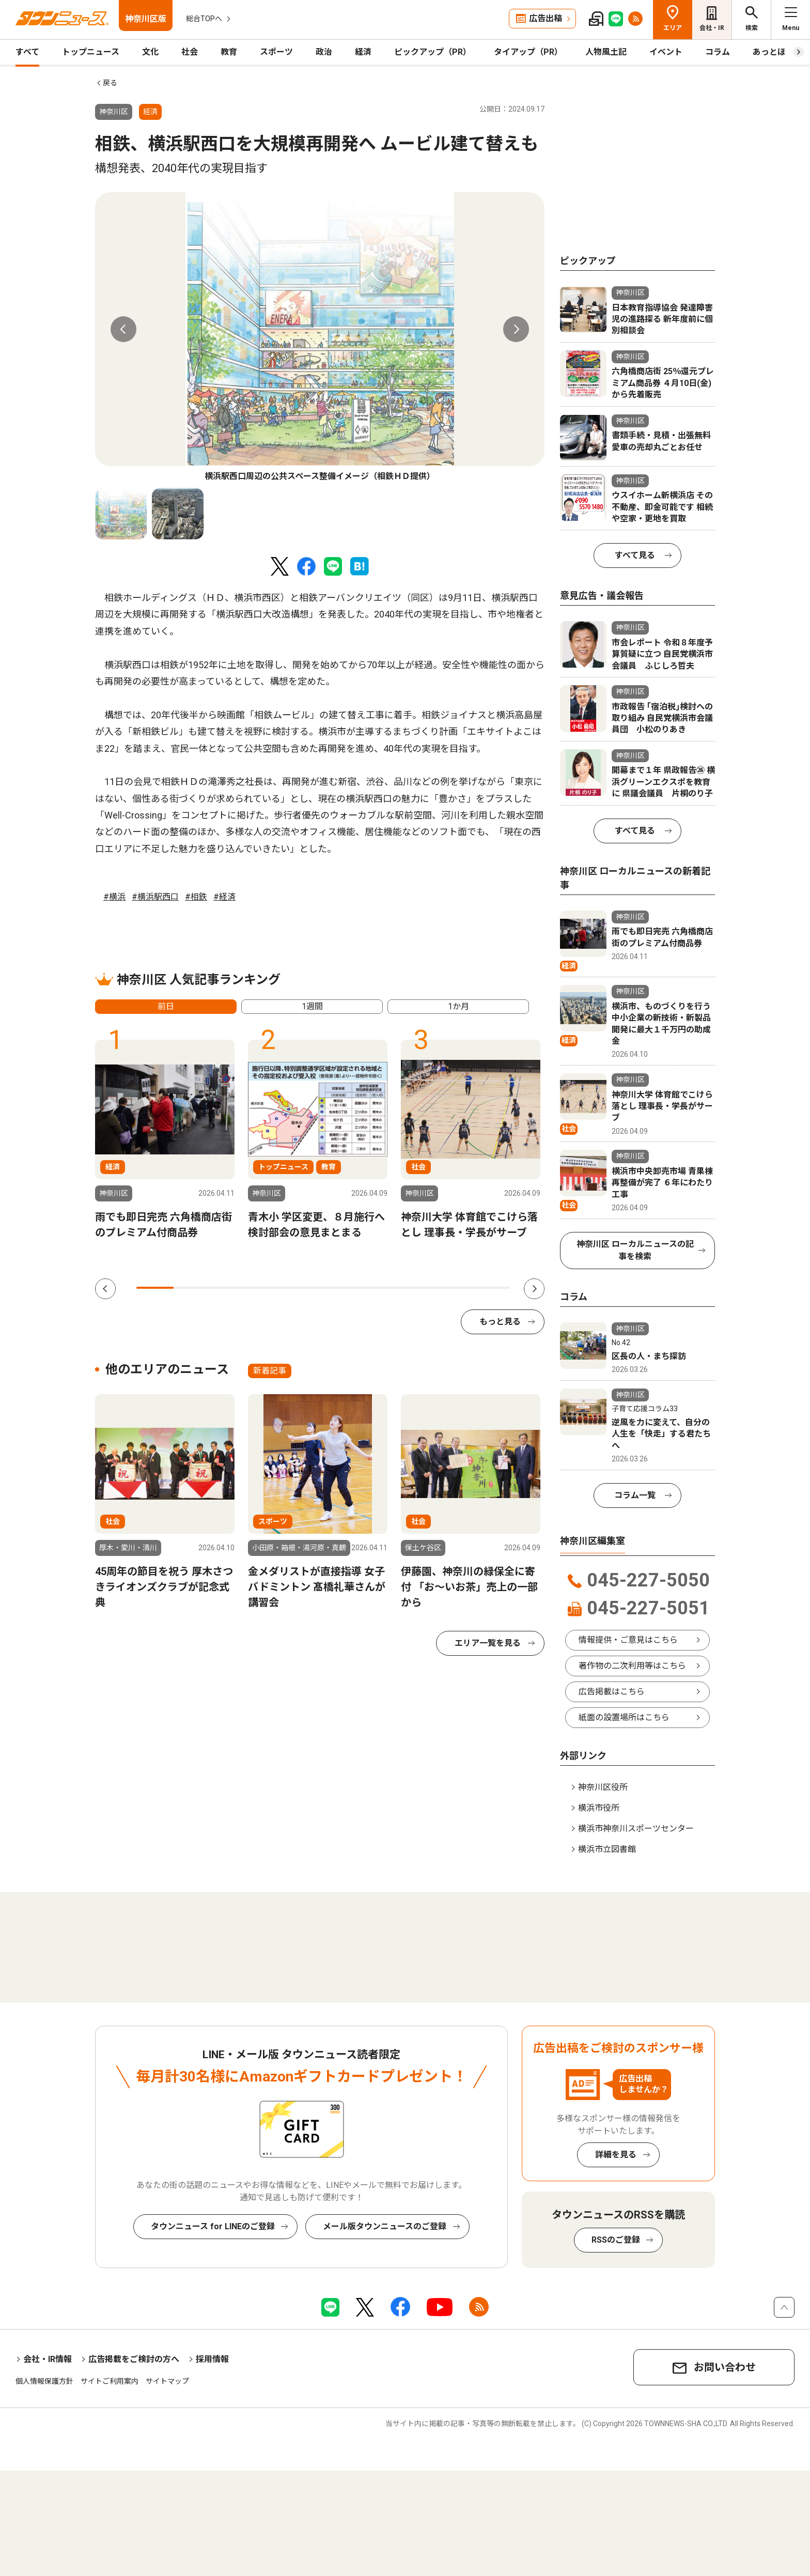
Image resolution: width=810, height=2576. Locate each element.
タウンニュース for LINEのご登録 (213, 2226)
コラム (717, 52)
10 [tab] (491, 1288)
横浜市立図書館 (607, 1849)
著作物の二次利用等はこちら (632, 1666)
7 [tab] (379, 1288)
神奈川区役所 (603, 1787)
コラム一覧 (635, 1495)
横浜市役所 (598, 1808)
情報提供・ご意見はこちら (628, 1640)
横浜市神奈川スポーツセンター (636, 1828)
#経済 (224, 897)
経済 (363, 52)
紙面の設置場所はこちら (624, 1717)
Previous (123, 329)
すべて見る (635, 555)
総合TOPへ (204, 18)
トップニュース (90, 52)
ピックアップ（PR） (432, 52)
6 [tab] (341, 1288)
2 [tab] (192, 1288)
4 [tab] (267, 1288)
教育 (229, 52)
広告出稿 (545, 18)
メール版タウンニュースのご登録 (384, 2226)
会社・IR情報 (47, 2359)
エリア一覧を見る (488, 1643)
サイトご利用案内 (109, 2381)
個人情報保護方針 (44, 2381)
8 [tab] (416, 1288)
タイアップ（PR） (528, 52)
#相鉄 (196, 897)
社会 (189, 52)
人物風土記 (606, 52)
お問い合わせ (725, 2367)
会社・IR (711, 28)
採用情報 (212, 2359)
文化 (150, 52)
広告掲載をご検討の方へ (133, 2359)
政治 (324, 52)
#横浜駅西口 (155, 897)
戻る (110, 83)
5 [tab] (304, 1288)
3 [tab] (229, 1288)
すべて (27, 52)
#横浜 (114, 897)
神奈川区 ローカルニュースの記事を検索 (635, 1250)
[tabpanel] (319, 337)
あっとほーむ (777, 52)
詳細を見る (615, 2154)
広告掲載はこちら (612, 1691)
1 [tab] (155, 1288)
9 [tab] (453, 1288)
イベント (665, 52)
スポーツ (276, 52)
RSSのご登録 (615, 2240)
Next (516, 329)
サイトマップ (167, 2381)
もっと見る (500, 1321)
